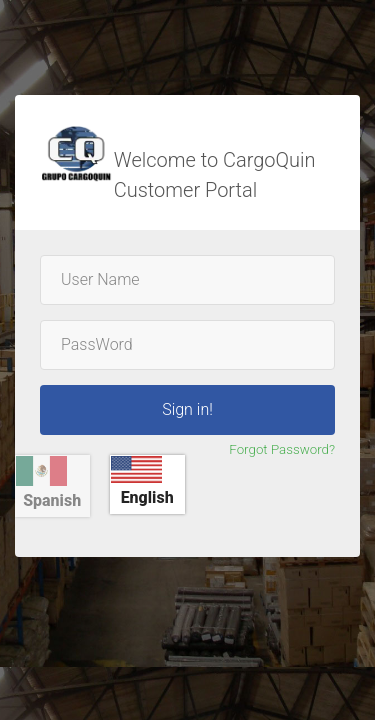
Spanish (49, 483)
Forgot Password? (282, 449)
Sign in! (187, 409)
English (142, 481)
